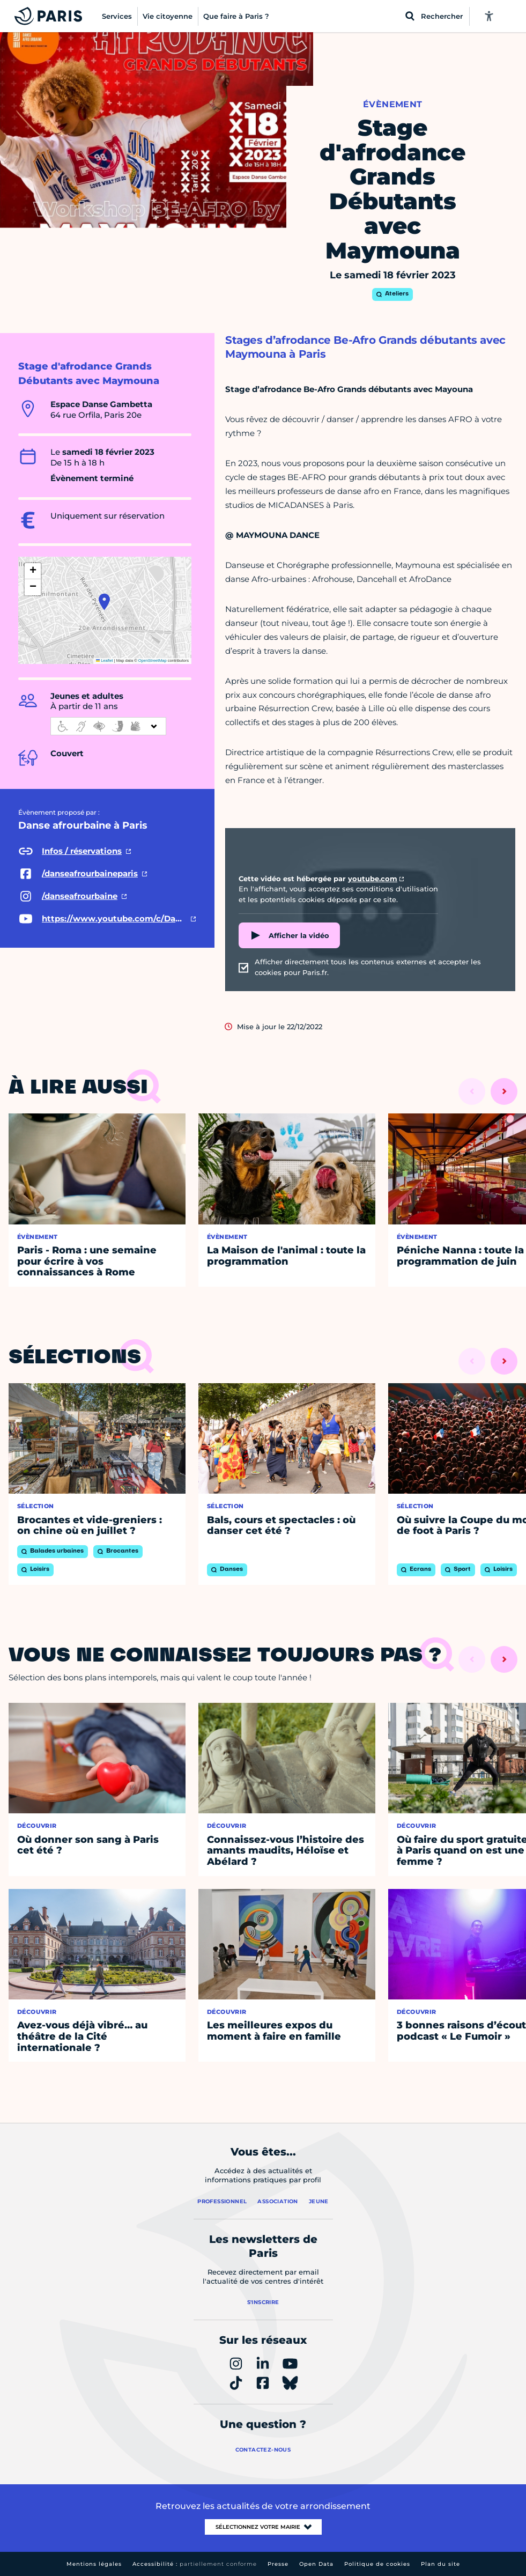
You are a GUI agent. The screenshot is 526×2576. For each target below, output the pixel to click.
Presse (278, 2563)
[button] (104, 601)
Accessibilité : (194, 2563)
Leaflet (104, 660)
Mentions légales (94, 2563)
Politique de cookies (377, 2563)
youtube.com (372, 878)
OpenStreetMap (152, 660)
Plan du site (440, 2563)
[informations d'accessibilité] (108, 726)
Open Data (316, 2563)
